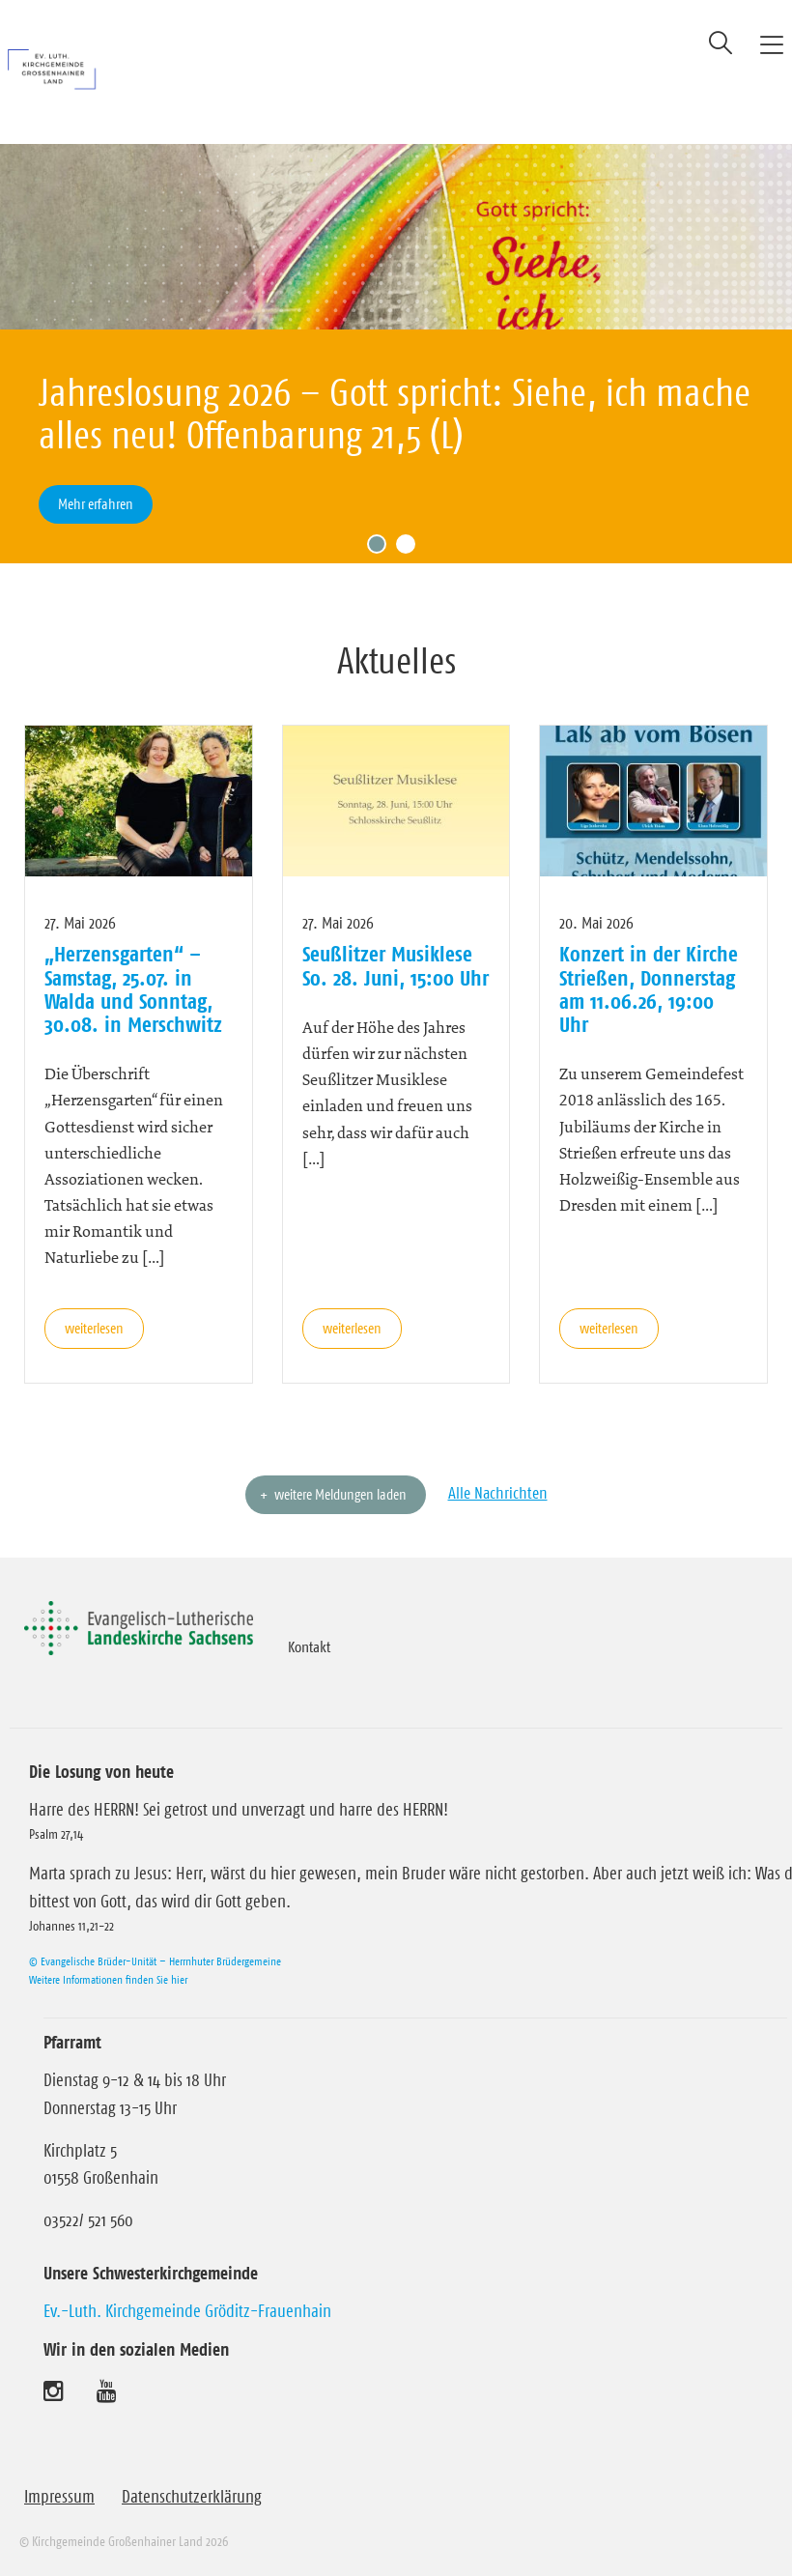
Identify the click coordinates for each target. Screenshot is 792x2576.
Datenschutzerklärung (192, 2496)
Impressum (59, 2496)
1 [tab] (381, 548)
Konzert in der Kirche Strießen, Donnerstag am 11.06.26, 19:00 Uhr (648, 989)
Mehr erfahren (95, 504)
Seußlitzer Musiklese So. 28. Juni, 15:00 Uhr (395, 965)
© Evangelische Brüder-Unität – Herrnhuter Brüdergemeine (155, 1961)
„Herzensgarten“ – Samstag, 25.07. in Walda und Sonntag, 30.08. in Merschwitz (133, 989)
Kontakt (309, 1646)
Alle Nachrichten (498, 1492)
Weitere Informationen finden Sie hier (108, 1979)
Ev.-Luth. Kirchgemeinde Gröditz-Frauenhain (187, 2311)
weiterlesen (94, 1328)
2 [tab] (410, 548)
